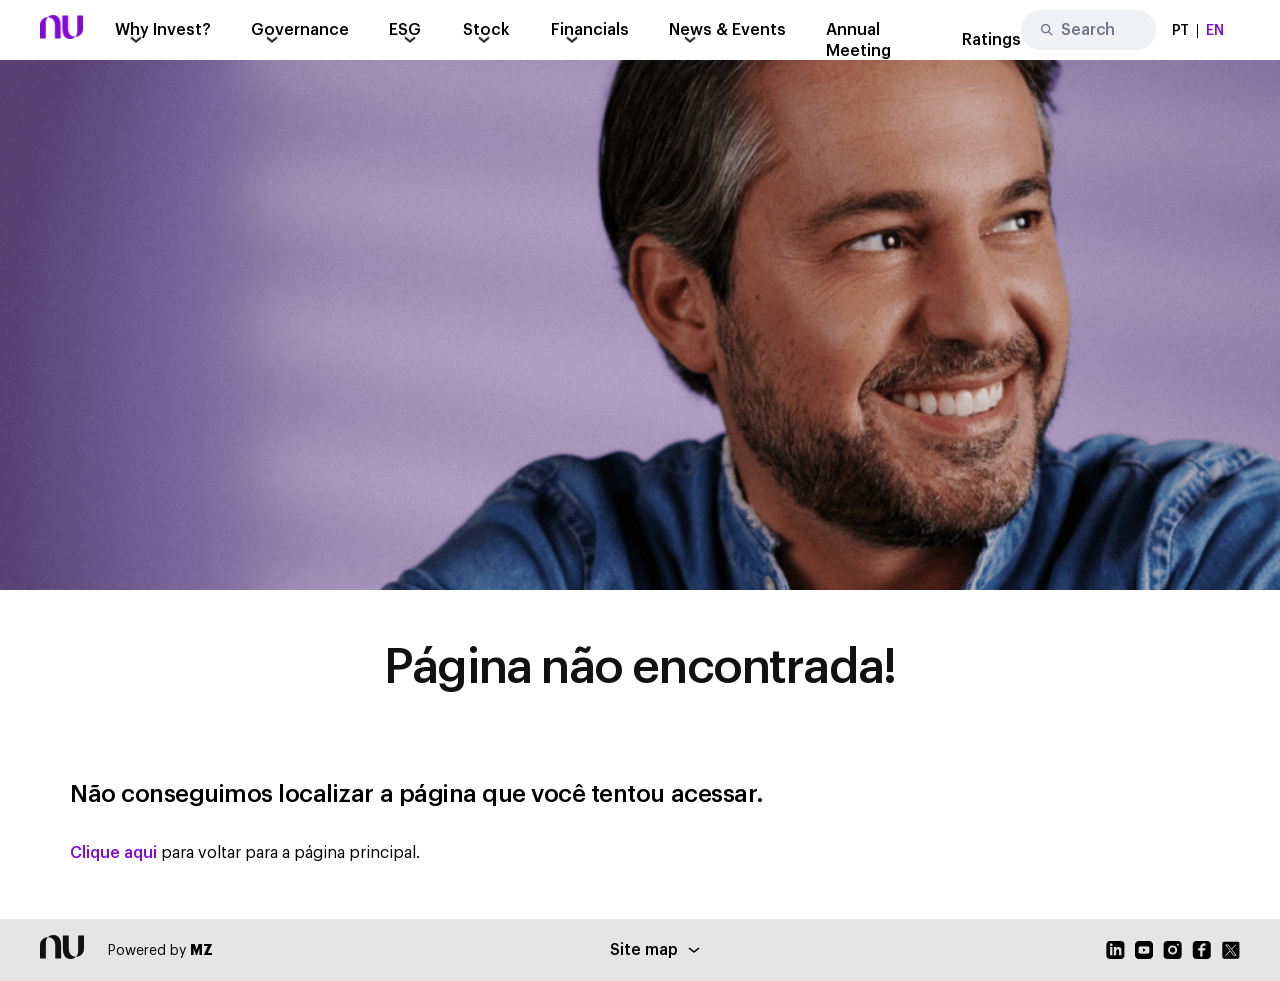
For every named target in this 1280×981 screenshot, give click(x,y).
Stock (486, 30)
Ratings (991, 40)
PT (1181, 31)
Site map (655, 950)
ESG (405, 30)
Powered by (160, 950)
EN (1215, 31)
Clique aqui (113, 853)
